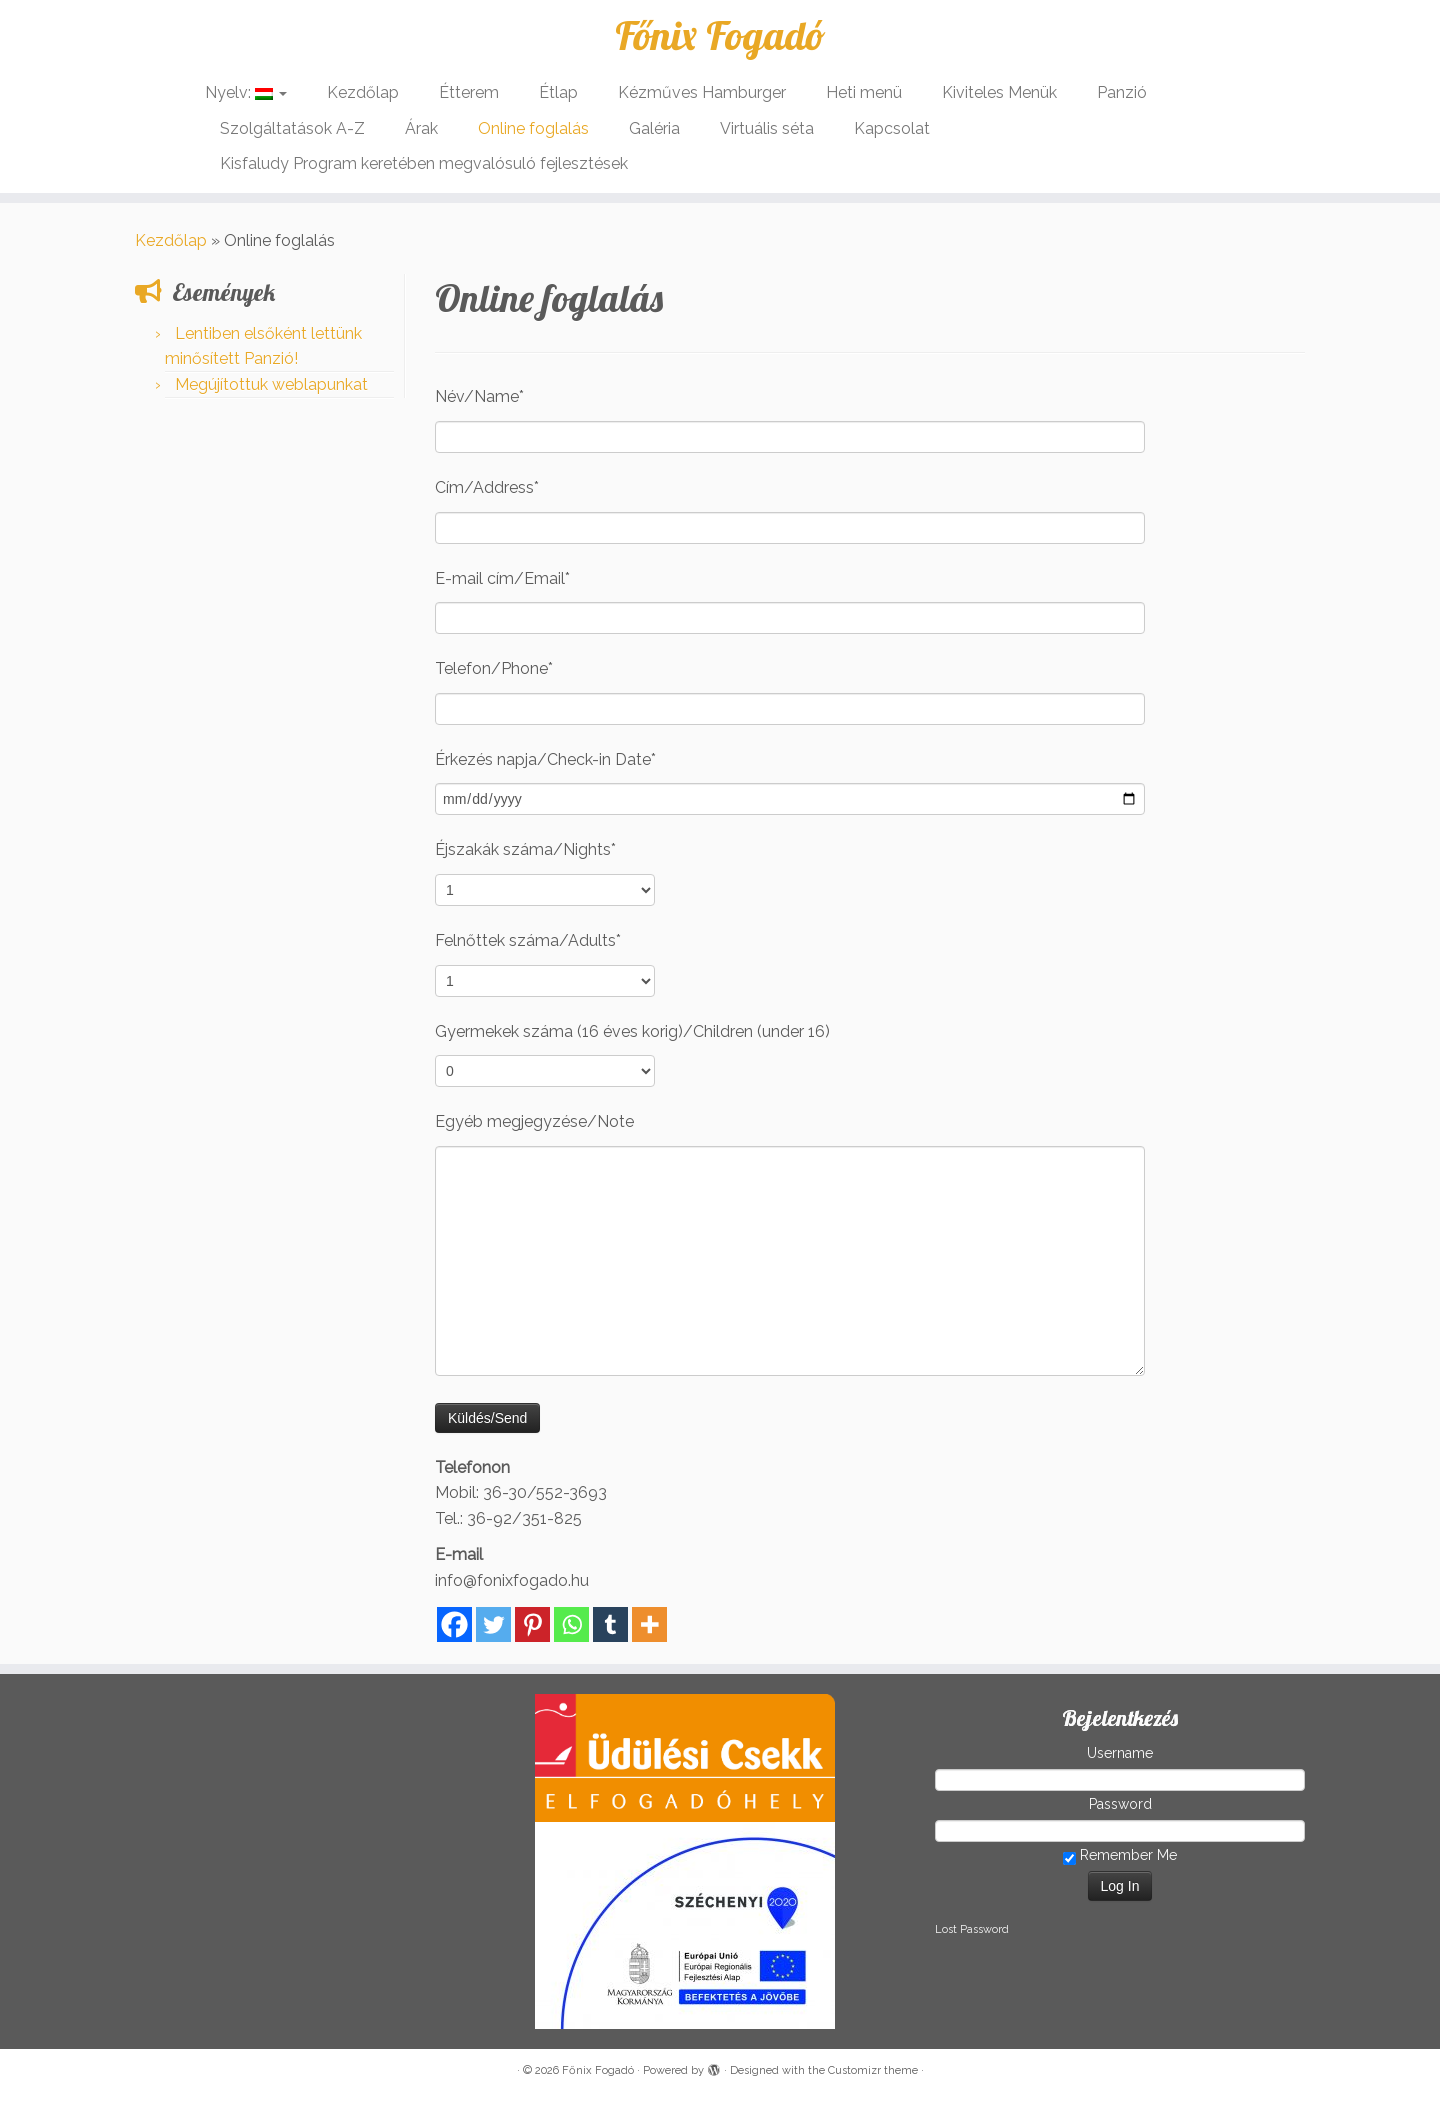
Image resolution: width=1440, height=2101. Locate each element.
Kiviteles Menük (999, 92)
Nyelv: (246, 92)
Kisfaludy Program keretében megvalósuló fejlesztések (424, 163)
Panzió (1122, 92)
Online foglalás (533, 128)
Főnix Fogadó (720, 35)
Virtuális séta (767, 128)
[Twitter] (493, 1624)
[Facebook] (454, 1624)
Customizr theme (873, 2070)
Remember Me (1120, 1856)
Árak (421, 128)
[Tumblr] (610, 1624)
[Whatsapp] (571, 1624)
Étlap (558, 92)
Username (1120, 1753)
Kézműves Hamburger (702, 92)
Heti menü (864, 92)
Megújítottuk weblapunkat (271, 384)
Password (1120, 1804)
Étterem (469, 92)
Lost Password (972, 1929)
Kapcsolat (892, 128)
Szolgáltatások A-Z (292, 128)
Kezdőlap (363, 92)
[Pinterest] (532, 1624)
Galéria (654, 128)
